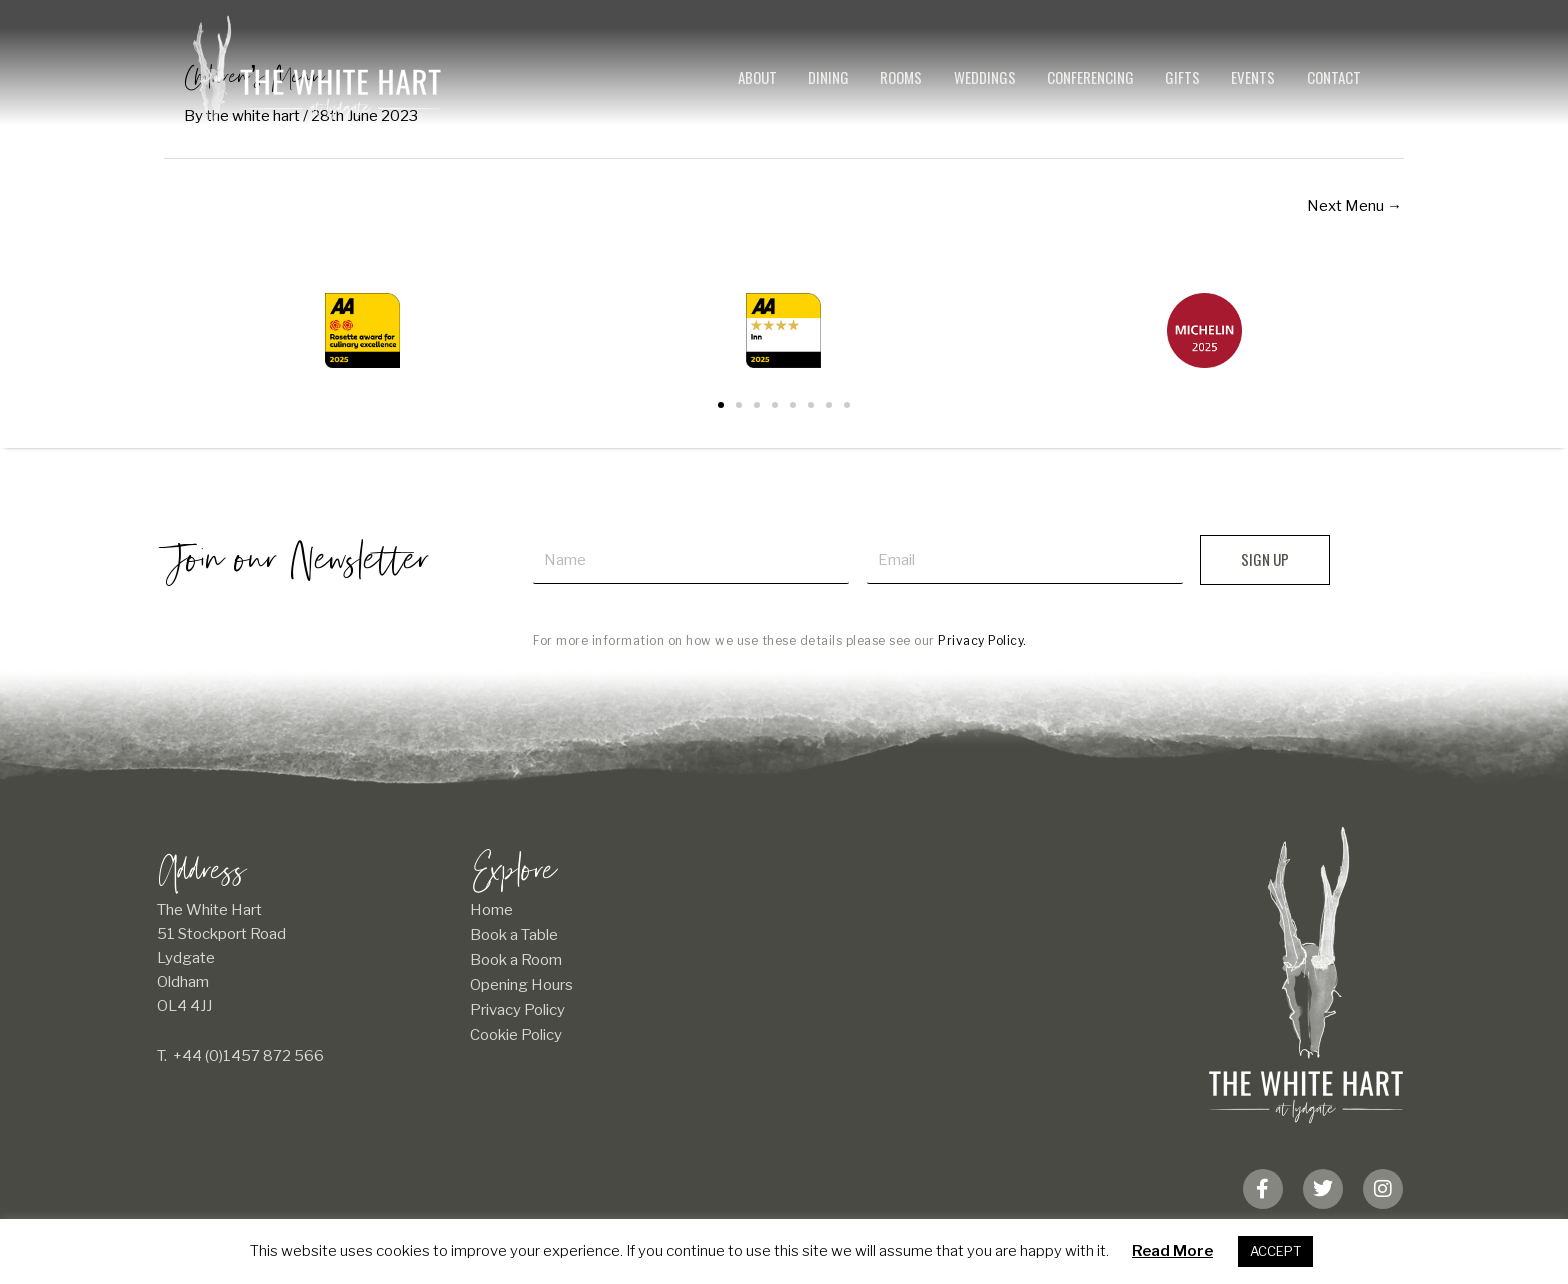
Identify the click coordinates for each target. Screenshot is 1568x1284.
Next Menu (1354, 206)
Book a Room (516, 960)
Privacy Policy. (982, 640)
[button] (721, 405)
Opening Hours (521, 985)
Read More (1172, 1251)
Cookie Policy (516, 1035)
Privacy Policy (517, 1010)
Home (491, 910)
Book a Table (514, 935)
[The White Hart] (316, 68)
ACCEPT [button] (1275, 1251)
